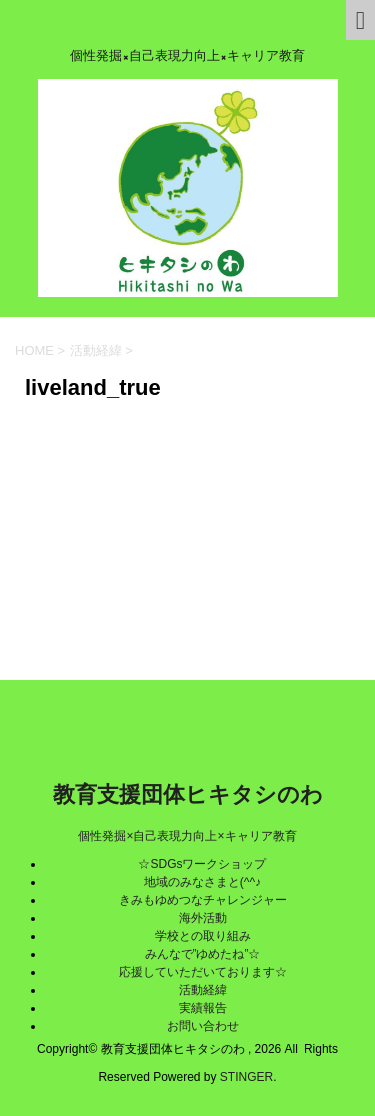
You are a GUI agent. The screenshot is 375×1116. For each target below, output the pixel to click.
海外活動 (203, 918)
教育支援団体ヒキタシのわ (188, 794)
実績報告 (203, 1008)
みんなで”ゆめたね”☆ (203, 954)
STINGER (246, 1077)
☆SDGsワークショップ (202, 864)
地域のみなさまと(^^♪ (202, 882)
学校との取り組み (203, 936)
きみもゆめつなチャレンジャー (203, 900)
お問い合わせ (203, 1026)
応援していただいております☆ (203, 972)
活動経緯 (203, 990)
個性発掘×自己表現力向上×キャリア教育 (187, 836)
